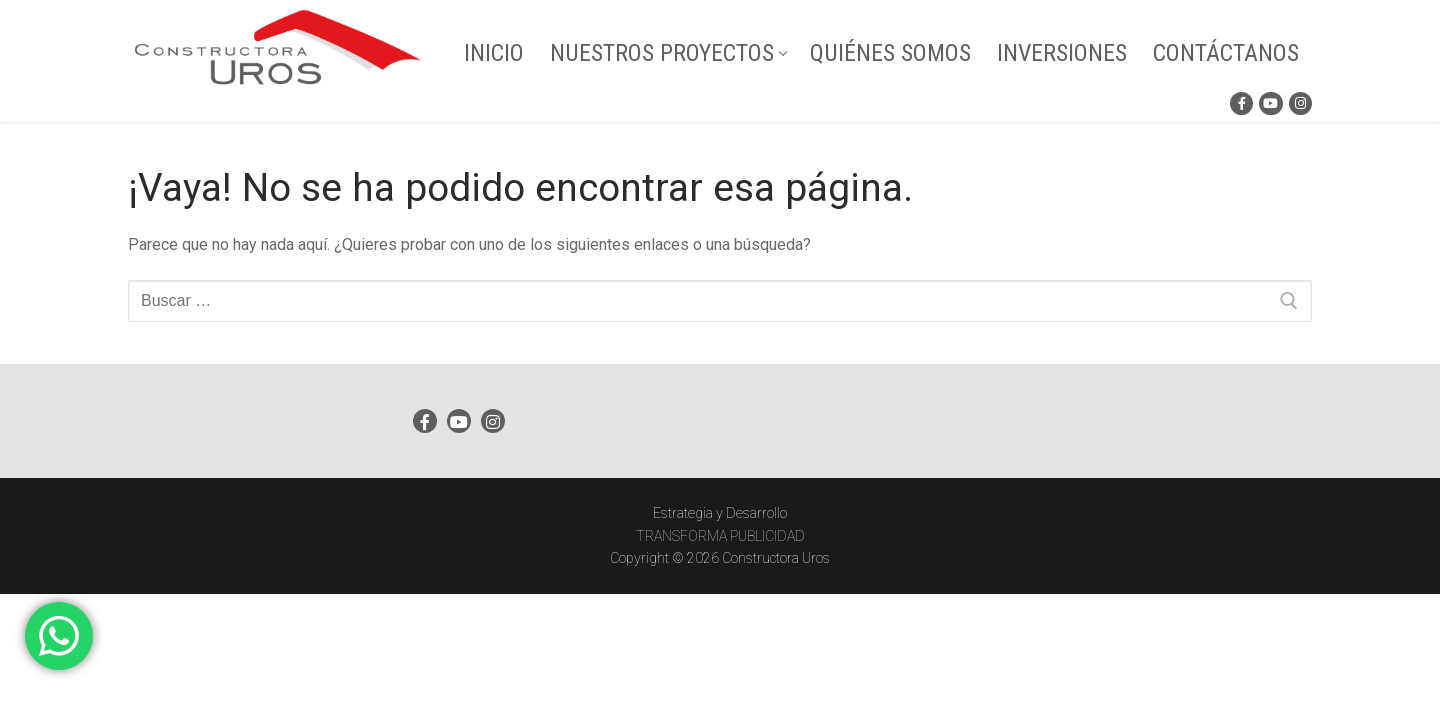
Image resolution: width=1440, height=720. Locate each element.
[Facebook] (1241, 103)
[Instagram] (1300, 103)
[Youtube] (1270, 103)
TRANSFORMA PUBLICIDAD (720, 536)
